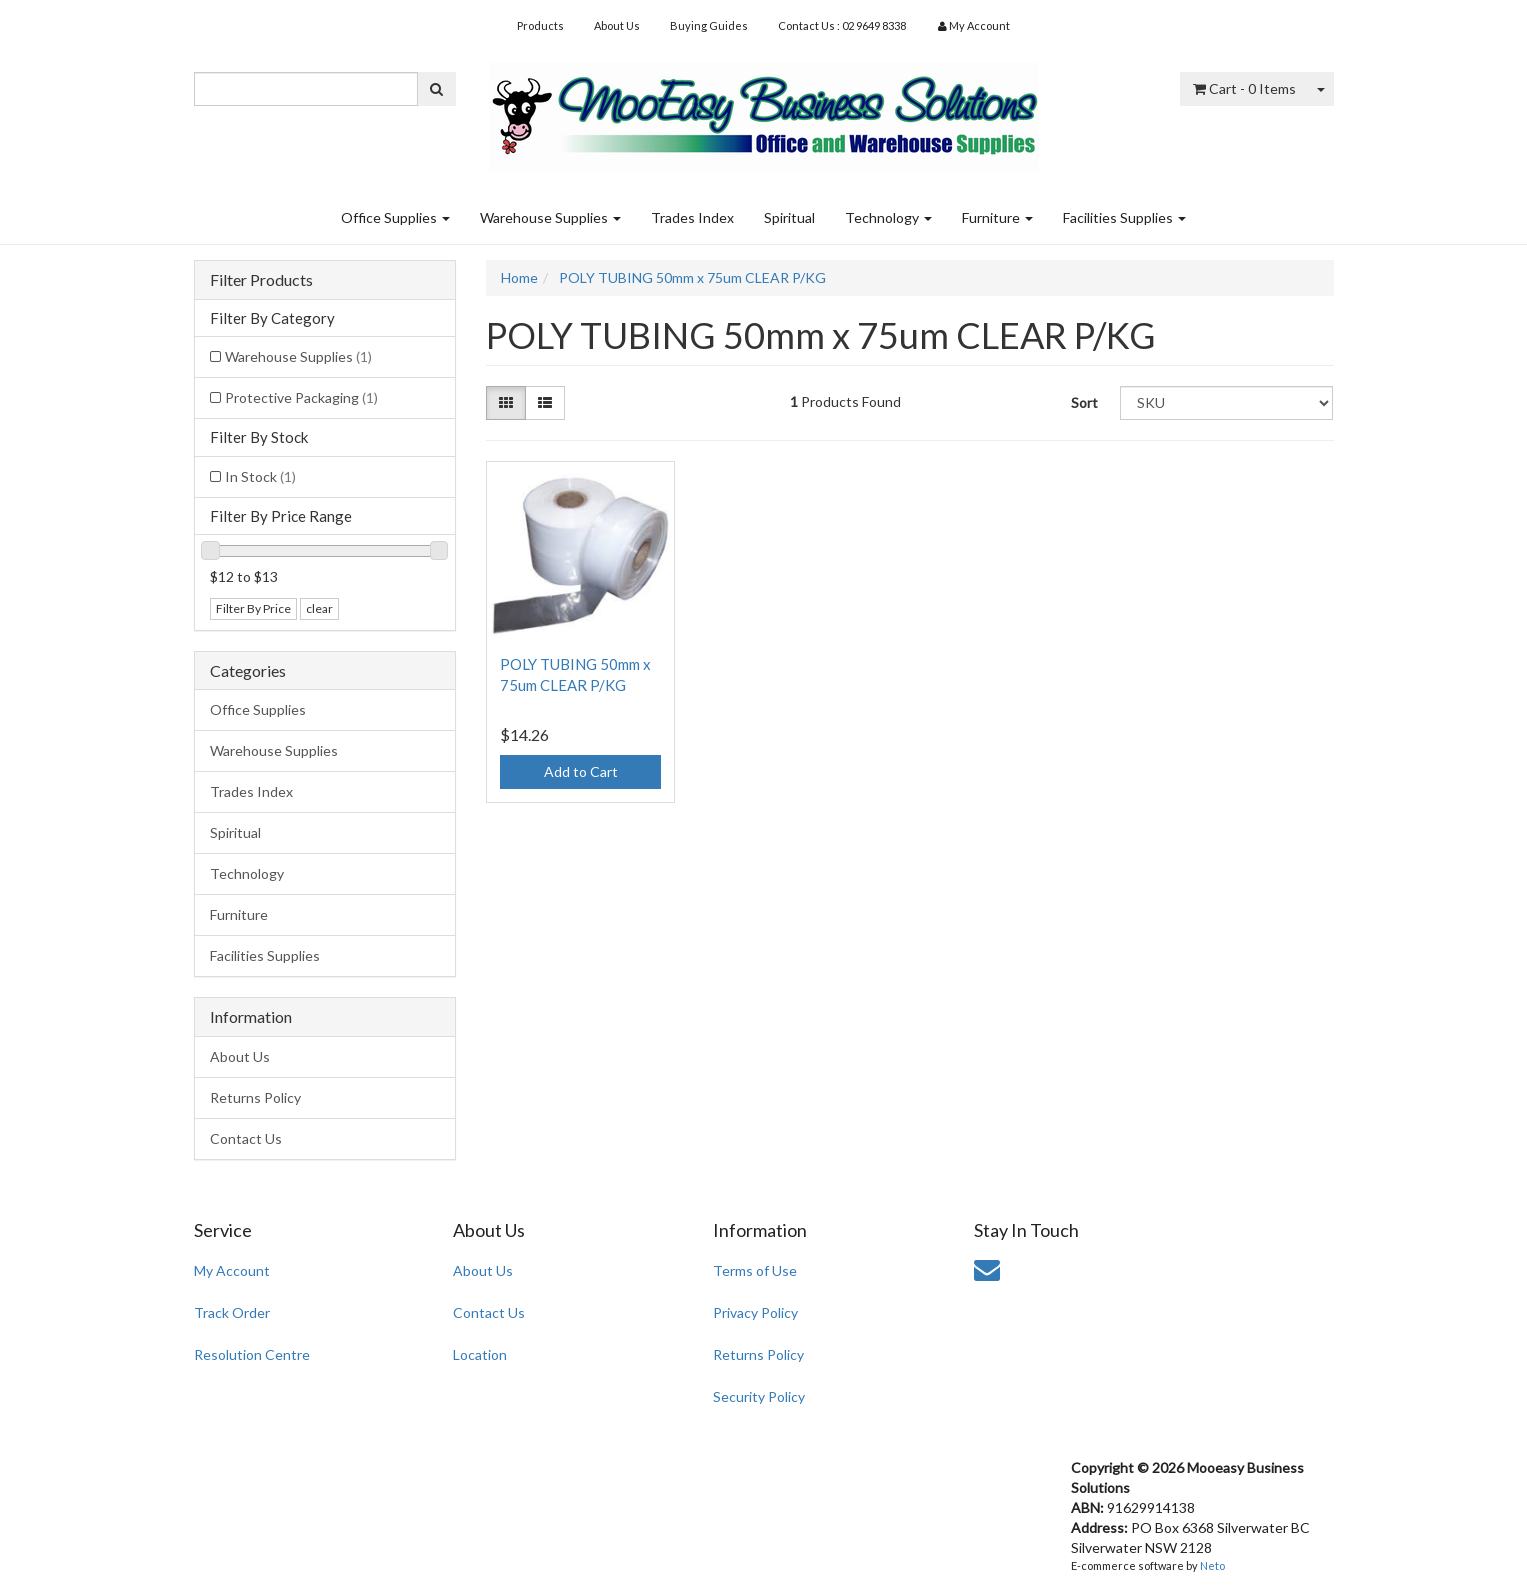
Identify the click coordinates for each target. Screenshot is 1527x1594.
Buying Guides (709, 25)
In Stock (260, 476)
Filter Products (261, 280)
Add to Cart (581, 771)
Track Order (232, 1312)
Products (540, 25)
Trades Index (692, 217)
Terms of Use (755, 1270)
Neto (1212, 1565)
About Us (617, 25)
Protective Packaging (301, 397)
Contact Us (246, 1138)
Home (519, 277)
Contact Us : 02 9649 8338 (842, 25)
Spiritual (789, 217)
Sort (1084, 402)
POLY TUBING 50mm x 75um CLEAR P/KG (692, 277)
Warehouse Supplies (550, 217)
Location (480, 1354)
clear (319, 608)
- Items (1244, 88)
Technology (888, 217)
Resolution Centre (252, 1354)
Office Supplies (395, 217)
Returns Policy (255, 1097)
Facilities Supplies (1124, 217)
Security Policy (759, 1396)
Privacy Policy (755, 1312)
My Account (232, 1270)
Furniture (997, 217)
